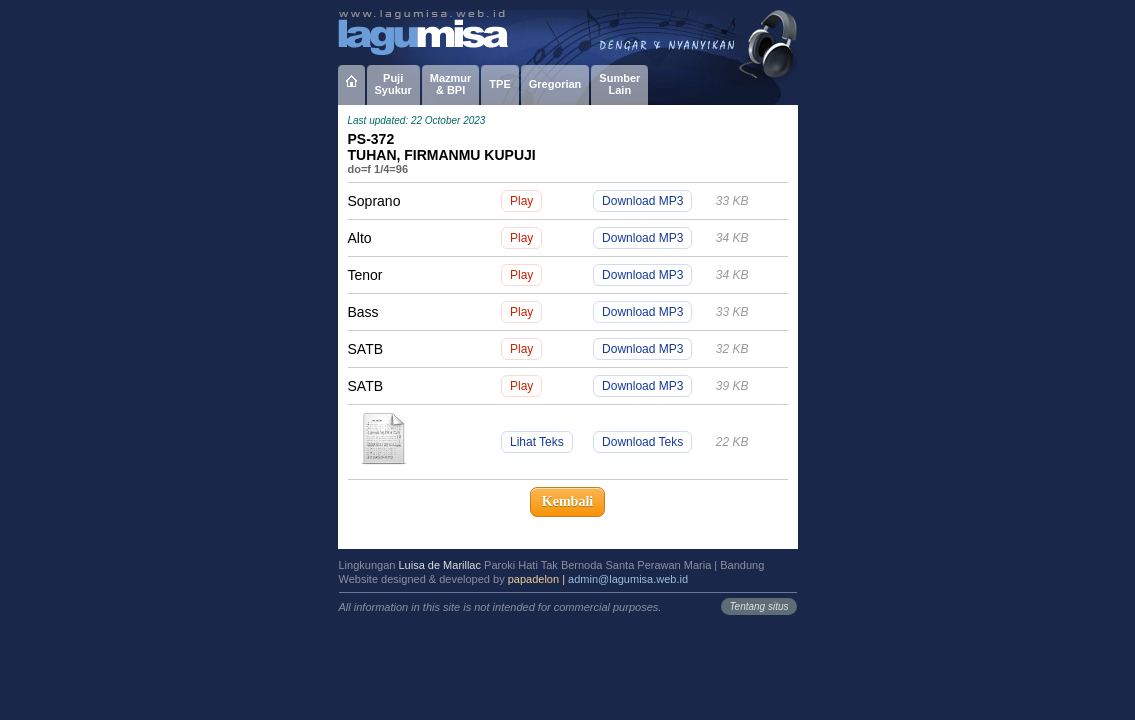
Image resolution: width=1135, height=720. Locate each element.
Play (521, 201)
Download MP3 (642, 201)
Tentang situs (758, 606)
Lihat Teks (537, 442)
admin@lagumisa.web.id (628, 579)
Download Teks (642, 442)
